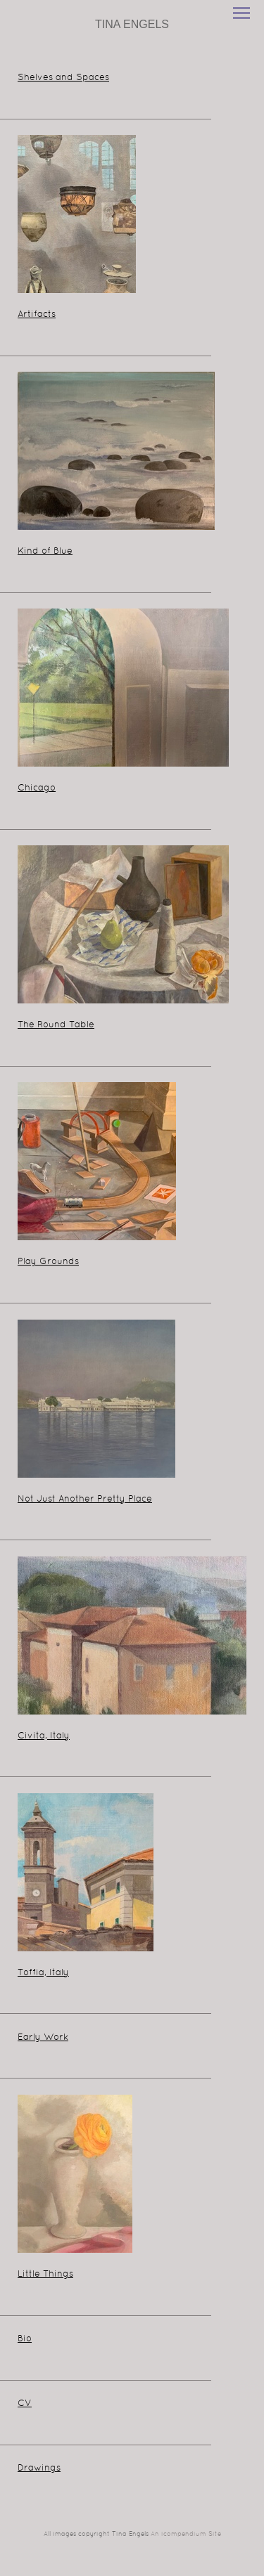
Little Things (45, 2274)
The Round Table (56, 1025)
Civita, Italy (44, 1736)
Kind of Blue (45, 551)
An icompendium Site (186, 2534)
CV (25, 2404)
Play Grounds (48, 1262)
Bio (25, 2339)
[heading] (132, 25)
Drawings (39, 2468)
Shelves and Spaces (63, 78)
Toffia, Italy (43, 1973)
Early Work (43, 2038)
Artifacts (37, 315)
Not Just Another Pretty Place (85, 1499)
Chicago (37, 788)
